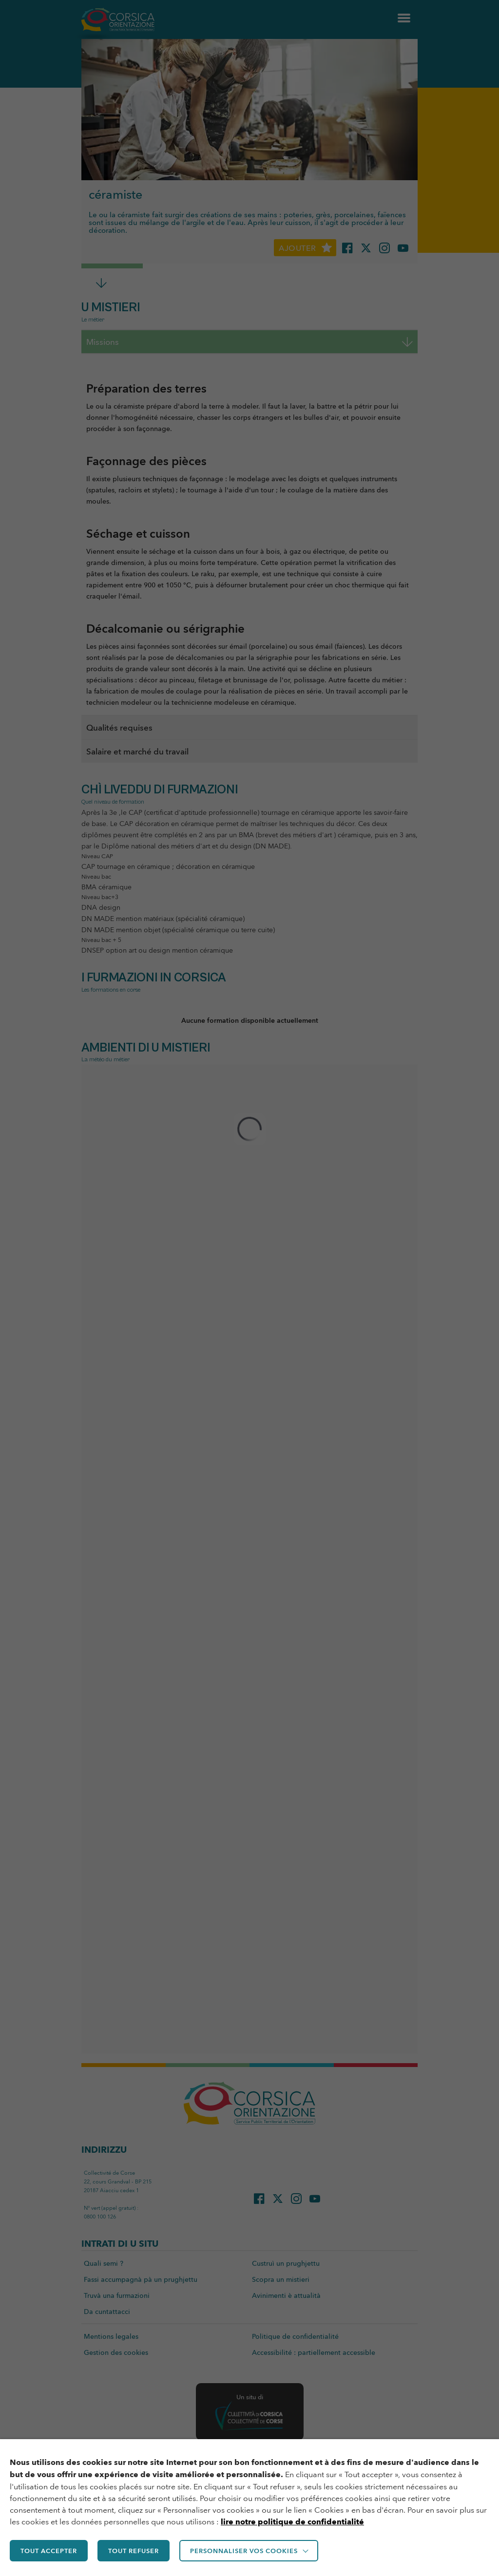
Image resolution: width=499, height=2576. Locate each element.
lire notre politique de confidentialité (292, 2521)
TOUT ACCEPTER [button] (48, 2550)
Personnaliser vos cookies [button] (244, 2550)
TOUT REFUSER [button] (133, 2550)
